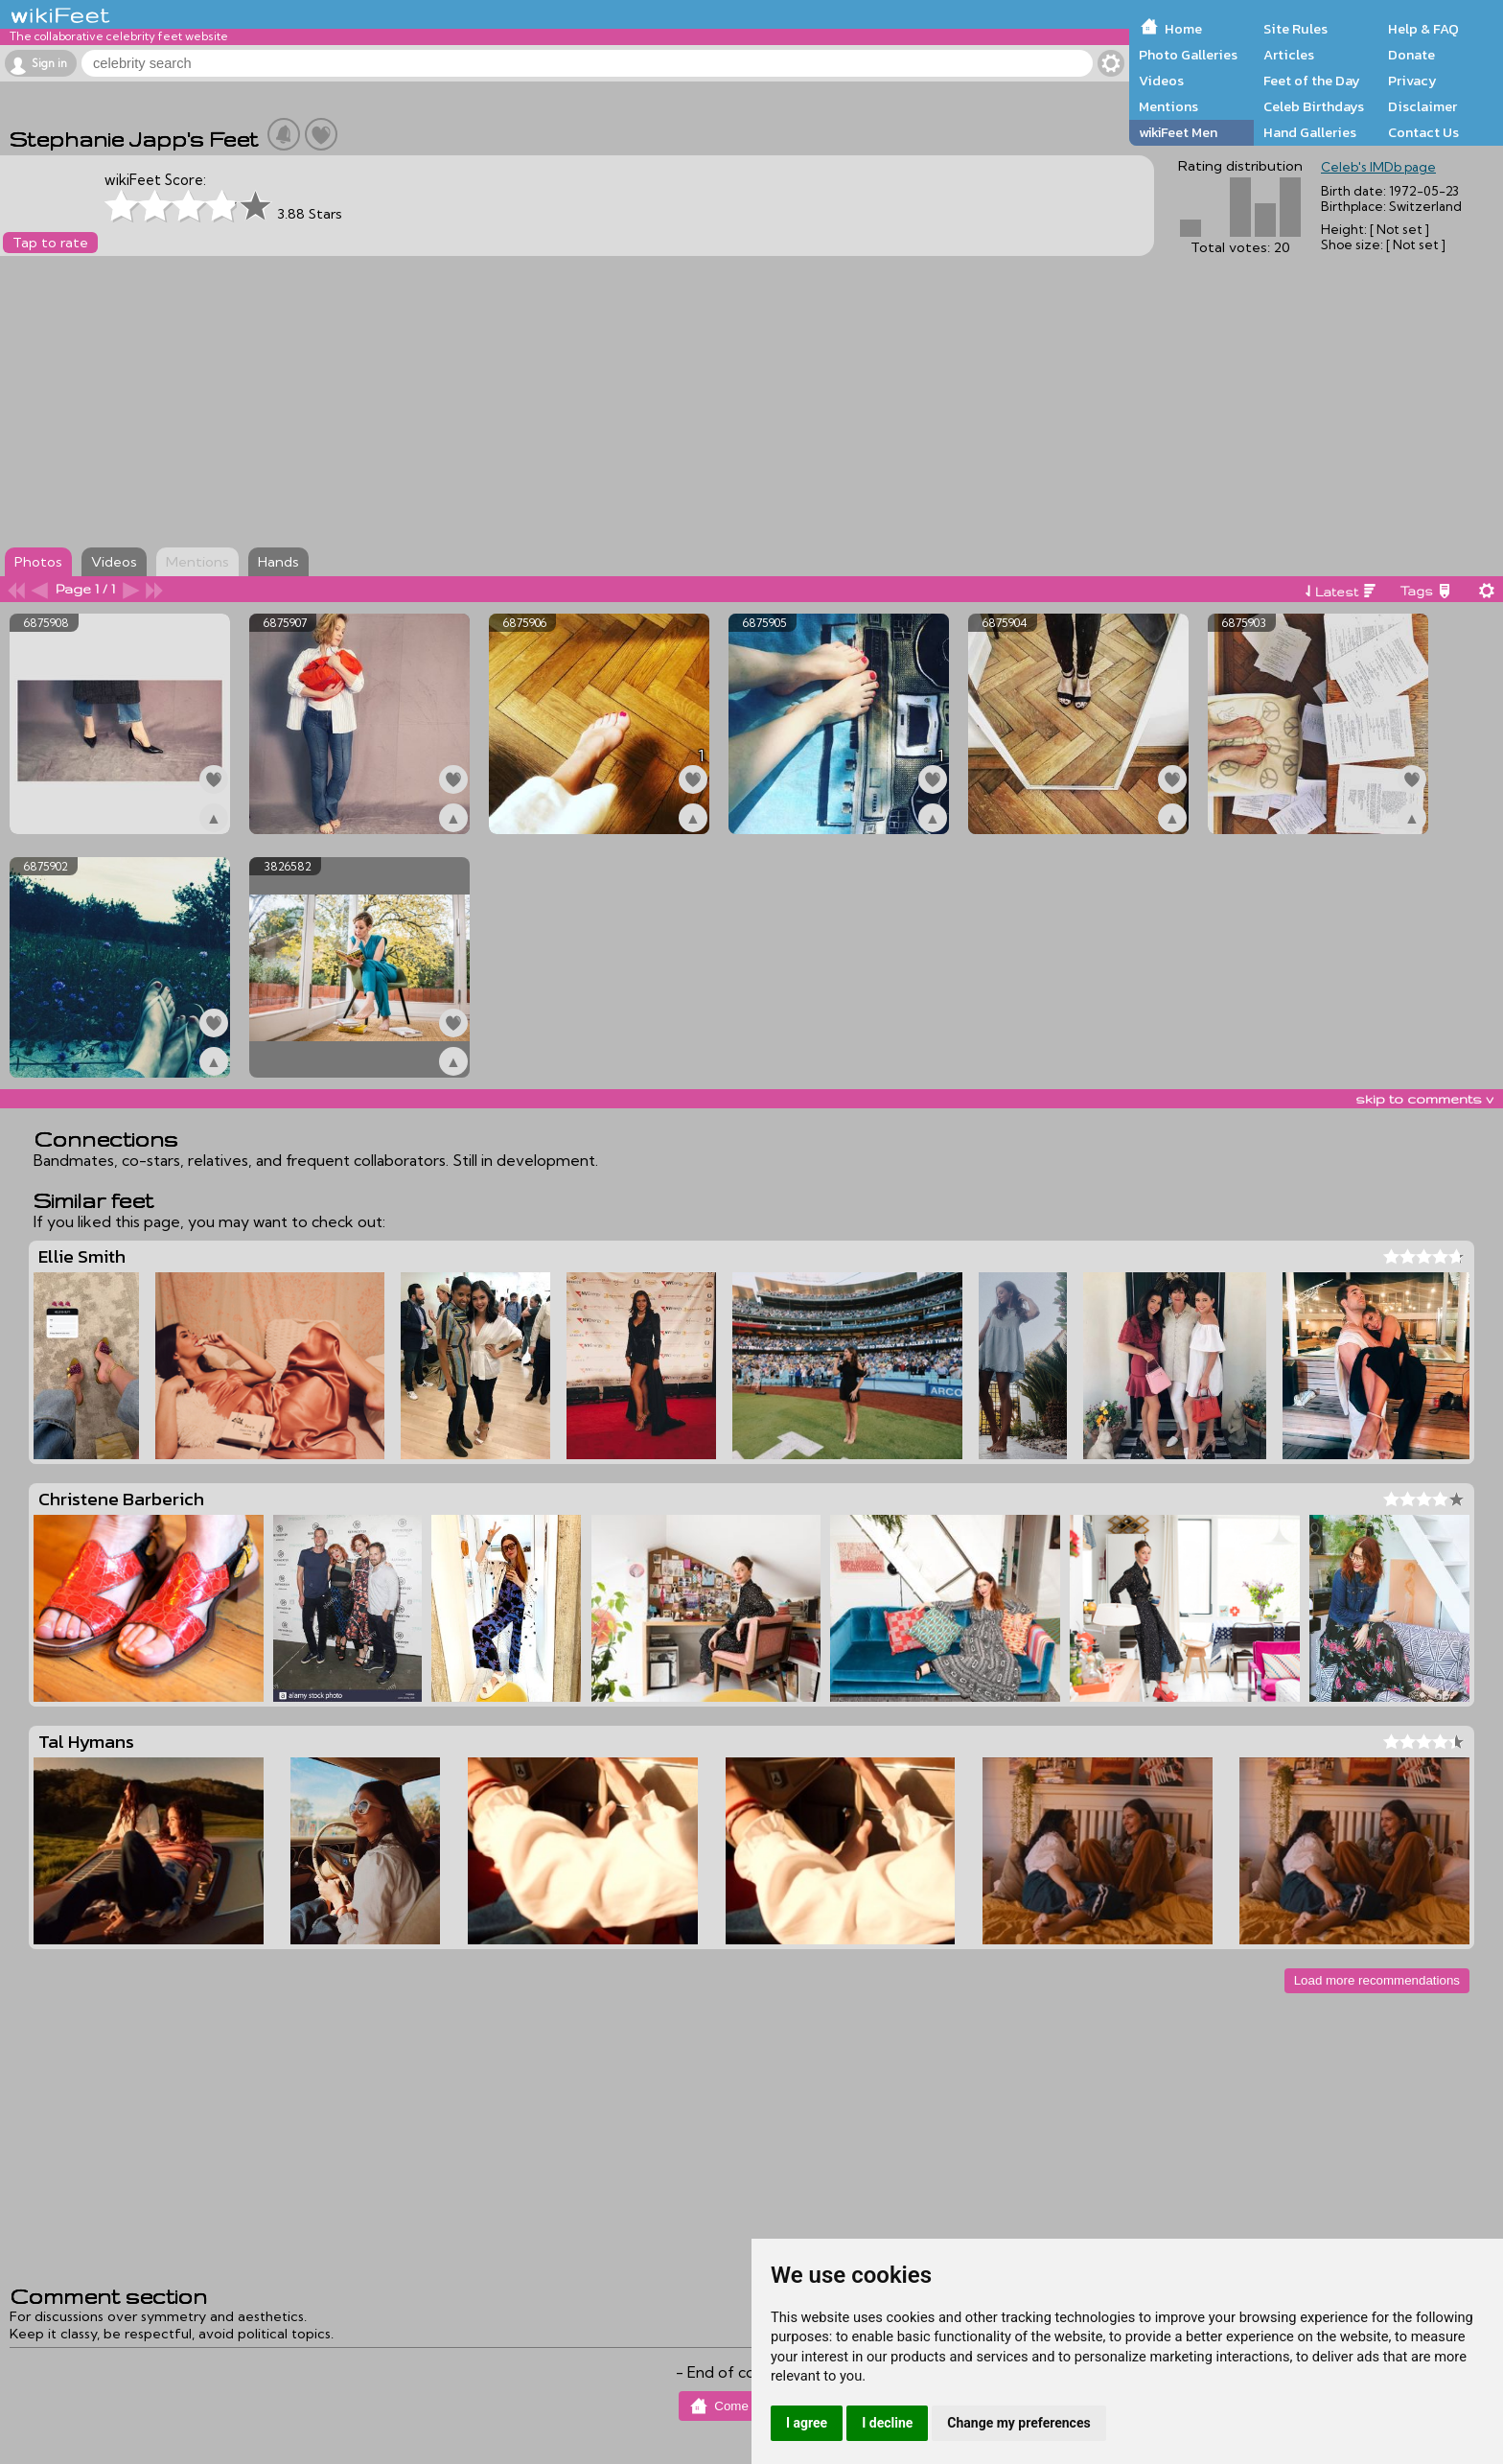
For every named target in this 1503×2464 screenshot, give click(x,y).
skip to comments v (1424, 1098)
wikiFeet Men (1178, 132)
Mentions (1168, 106)
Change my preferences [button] (1018, 2422)
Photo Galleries (1188, 54)
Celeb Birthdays (1313, 106)
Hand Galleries (1309, 132)
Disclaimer (1422, 106)
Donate (1411, 54)
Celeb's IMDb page (1378, 166)
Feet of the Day (1311, 80)
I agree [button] (806, 2422)
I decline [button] (887, 2422)
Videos (1161, 80)
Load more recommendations (1377, 1980)
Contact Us (1423, 132)
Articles (1288, 54)
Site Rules (1295, 28)
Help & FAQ (1423, 28)
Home (1183, 28)
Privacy (1412, 80)
